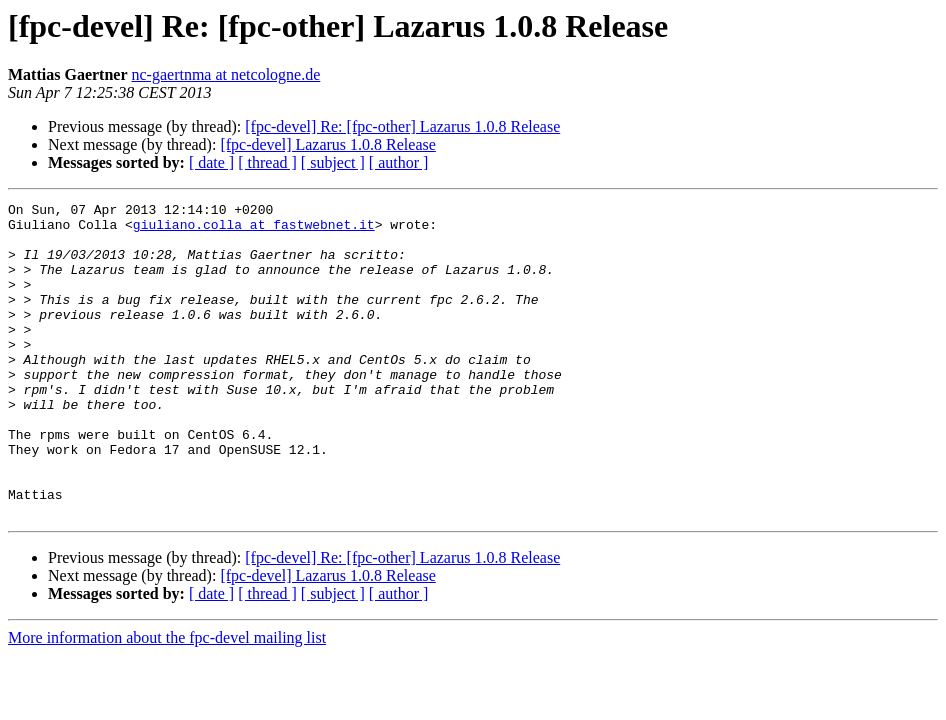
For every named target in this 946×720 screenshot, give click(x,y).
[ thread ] (267, 162)
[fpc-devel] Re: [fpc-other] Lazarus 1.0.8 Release (402, 126)
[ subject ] (333, 162)
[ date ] (211, 162)
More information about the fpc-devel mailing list (167, 700)
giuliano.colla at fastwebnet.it (254, 230)
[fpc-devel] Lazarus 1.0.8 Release (327, 144)
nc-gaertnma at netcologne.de (226, 74)
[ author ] (399, 162)
